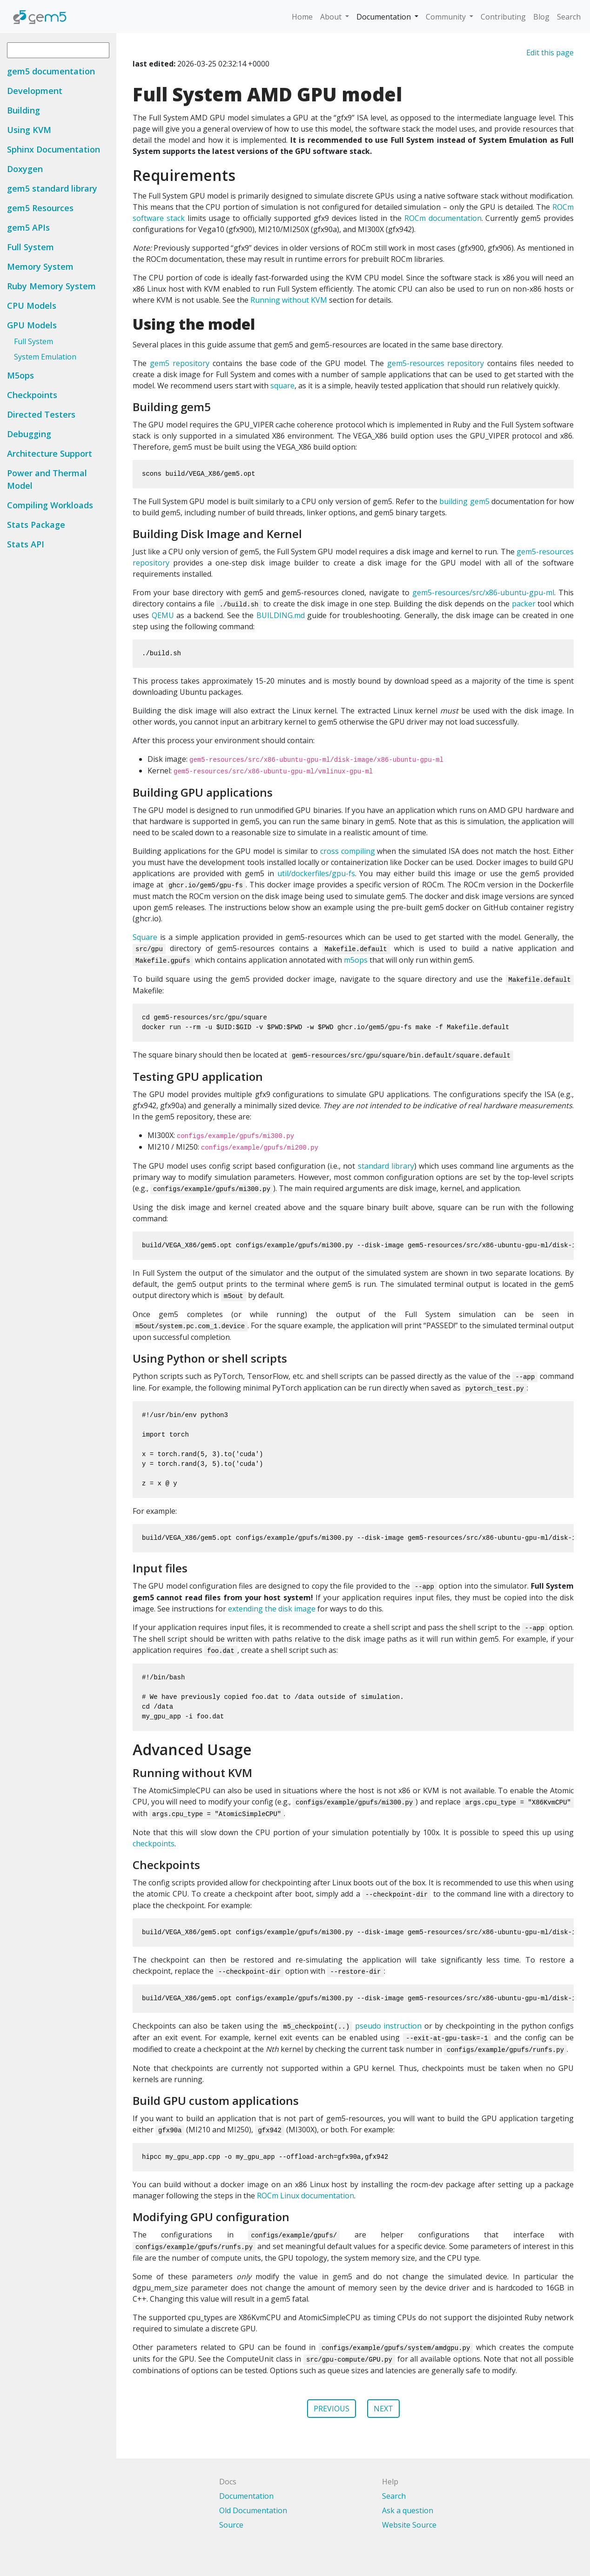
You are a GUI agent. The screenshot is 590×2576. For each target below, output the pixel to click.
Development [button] (34, 90)
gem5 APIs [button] (28, 227)
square (282, 385)
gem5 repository (179, 363)
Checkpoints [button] (32, 394)
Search (569, 17)
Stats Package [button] (36, 524)
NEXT (383, 2408)
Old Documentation (253, 2510)
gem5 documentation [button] (51, 71)
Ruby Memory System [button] (51, 286)
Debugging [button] (29, 433)
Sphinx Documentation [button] (53, 149)
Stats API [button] (25, 544)
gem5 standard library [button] (52, 188)
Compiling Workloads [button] (50, 505)
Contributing (503, 17)
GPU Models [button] (32, 325)
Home (302, 17)
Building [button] (23, 110)
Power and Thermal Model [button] (47, 479)
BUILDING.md (280, 615)
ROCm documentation (443, 218)
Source (231, 2525)
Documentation (384, 17)
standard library (386, 1166)
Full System (33, 341)
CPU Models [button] (31, 305)
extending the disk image (271, 1609)
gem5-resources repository (435, 363)
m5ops (356, 960)
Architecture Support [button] (49, 453)
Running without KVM (288, 300)
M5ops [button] (20, 375)
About (331, 17)
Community (447, 17)
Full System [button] (30, 247)
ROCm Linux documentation (305, 2195)
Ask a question (407, 2510)
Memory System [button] (40, 266)
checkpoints (153, 1843)
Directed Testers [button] (41, 414)
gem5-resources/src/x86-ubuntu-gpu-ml (483, 592)
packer (524, 604)
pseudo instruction (388, 2026)
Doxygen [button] (25, 168)
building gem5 (464, 501)
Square (145, 937)
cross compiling (347, 851)
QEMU (163, 615)
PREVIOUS (331, 2408)
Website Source (409, 2525)
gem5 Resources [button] (40, 207)
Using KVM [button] (29, 129)
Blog (541, 17)
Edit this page (550, 52)
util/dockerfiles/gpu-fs (316, 873)
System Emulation (45, 357)
